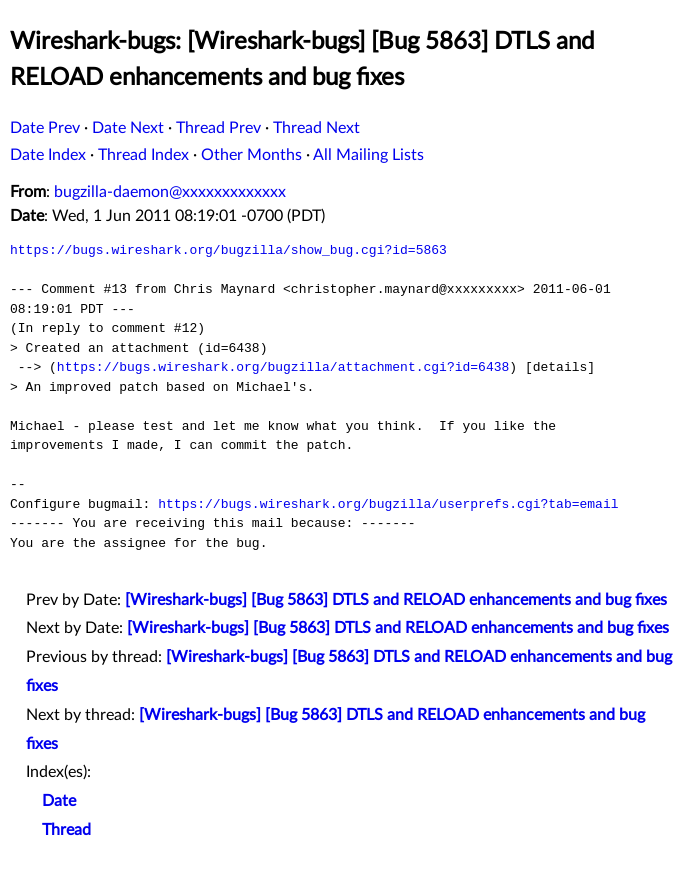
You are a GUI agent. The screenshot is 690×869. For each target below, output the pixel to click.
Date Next (128, 128)
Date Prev (45, 128)
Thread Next (316, 128)
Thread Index (143, 155)
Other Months (251, 155)
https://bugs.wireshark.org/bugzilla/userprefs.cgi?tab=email (388, 504)
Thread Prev (218, 128)
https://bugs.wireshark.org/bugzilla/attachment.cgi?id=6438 (283, 367)
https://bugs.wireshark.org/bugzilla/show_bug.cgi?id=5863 (228, 250)
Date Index (48, 155)
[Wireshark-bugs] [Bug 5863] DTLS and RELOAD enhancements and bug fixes (396, 600)
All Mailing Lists (368, 155)
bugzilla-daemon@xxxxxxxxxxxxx (170, 192)
